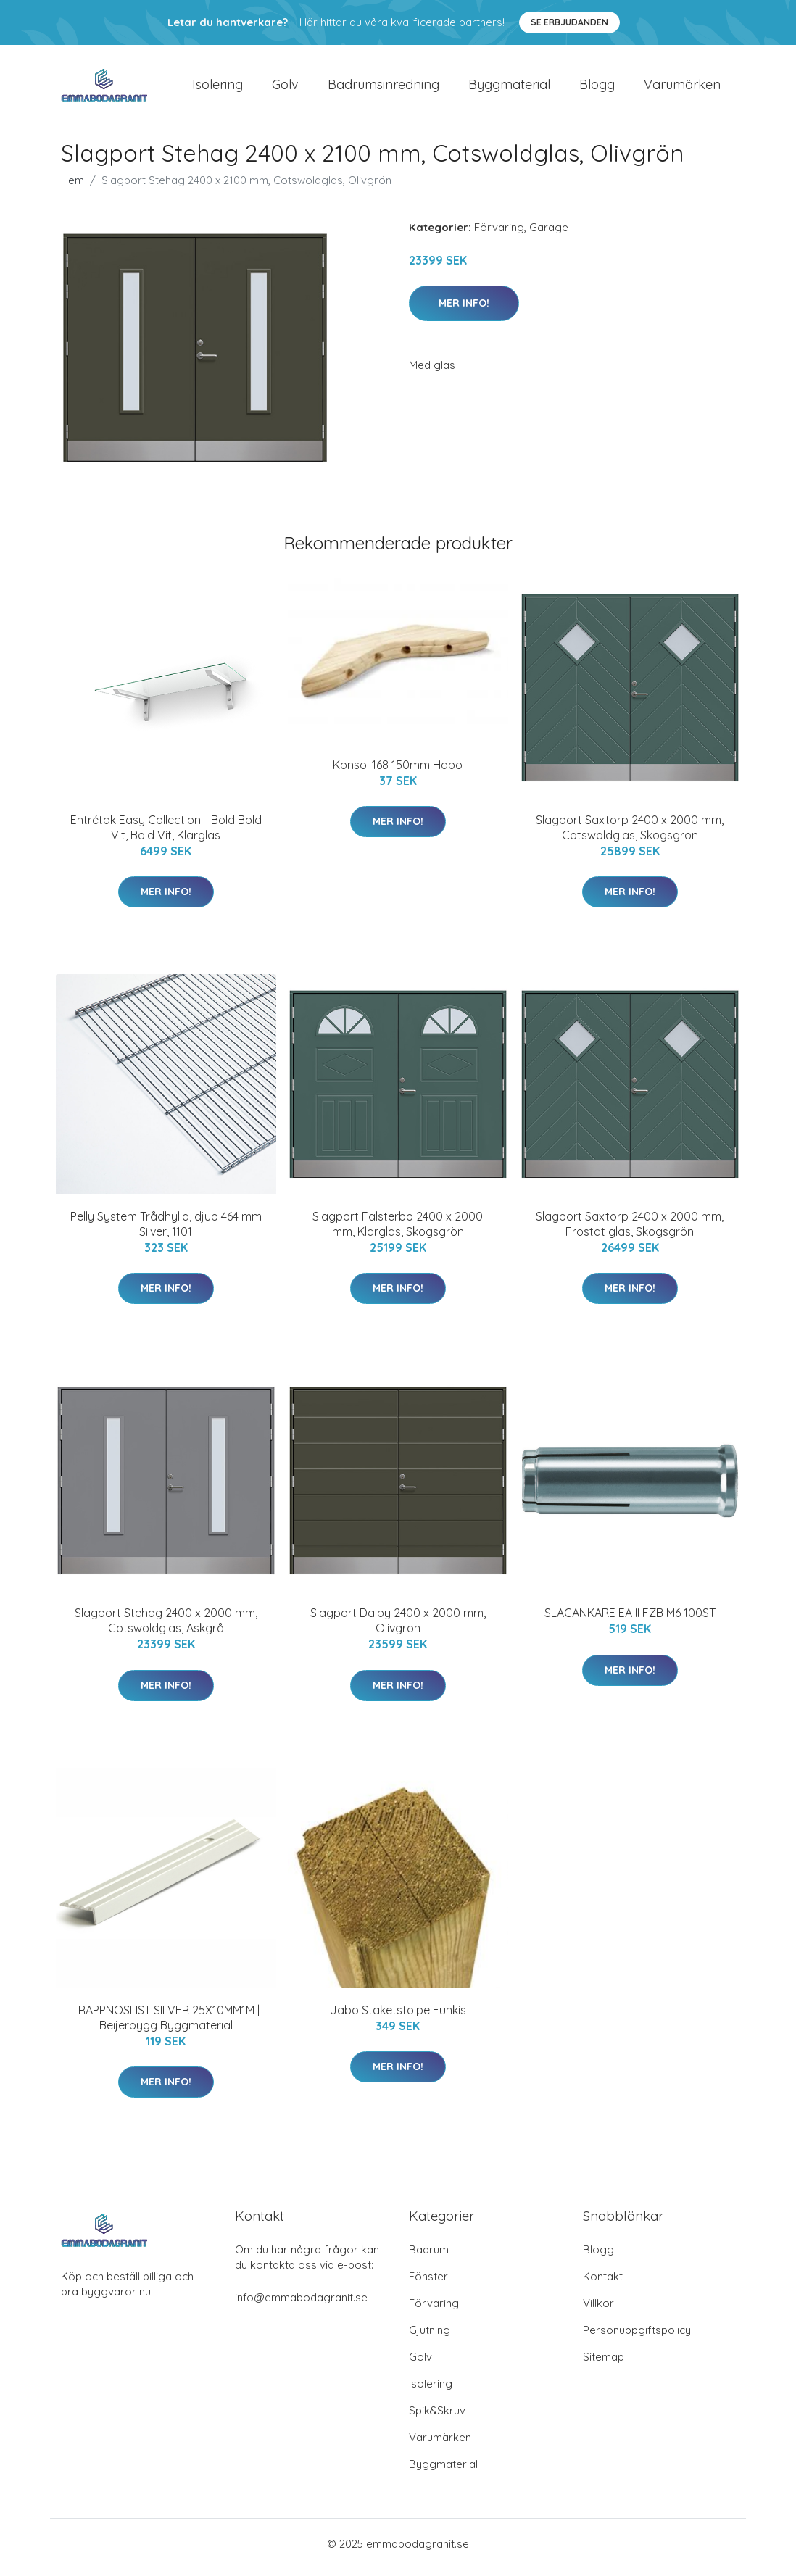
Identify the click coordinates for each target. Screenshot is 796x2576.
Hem (72, 187)
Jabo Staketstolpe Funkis (398, 2017)
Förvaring (499, 234)
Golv (285, 88)
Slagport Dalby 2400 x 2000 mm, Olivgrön (398, 1628)
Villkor (598, 2310)
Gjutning (429, 2337)
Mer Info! (464, 310)
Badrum (429, 2257)
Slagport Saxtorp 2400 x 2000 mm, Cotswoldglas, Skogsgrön (630, 834)
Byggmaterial (509, 88)
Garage (548, 234)
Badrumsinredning (383, 88)
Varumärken (682, 88)
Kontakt (603, 2283)
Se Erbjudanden (569, 22)
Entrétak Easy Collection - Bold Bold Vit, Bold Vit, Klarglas (166, 834)
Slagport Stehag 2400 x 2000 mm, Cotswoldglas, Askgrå (166, 1628)
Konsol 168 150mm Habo (398, 772)
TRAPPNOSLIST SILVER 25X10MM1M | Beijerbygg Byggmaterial (166, 2025)
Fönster (428, 2283)
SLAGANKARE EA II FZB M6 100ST (630, 1620)
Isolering (217, 88)
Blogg (597, 88)
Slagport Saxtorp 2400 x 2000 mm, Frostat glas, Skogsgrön (630, 1231)
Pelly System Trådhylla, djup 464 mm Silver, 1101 (166, 1231)
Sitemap (603, 2364)
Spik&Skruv (437, 2418)
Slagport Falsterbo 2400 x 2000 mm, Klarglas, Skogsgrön (397, 1231)
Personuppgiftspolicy (637, 2337)
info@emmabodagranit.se (301, 2304)
